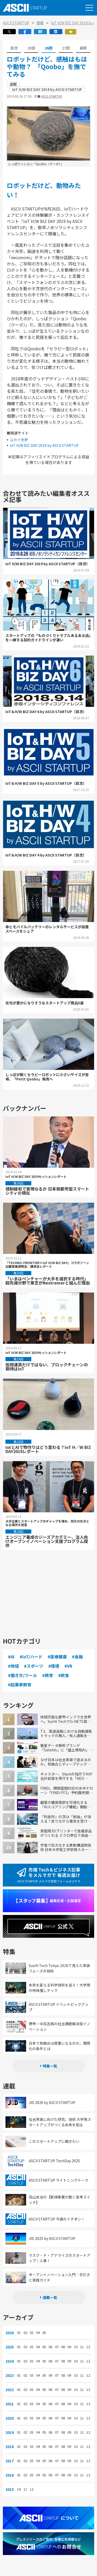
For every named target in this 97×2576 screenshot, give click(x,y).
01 (19, 2332)
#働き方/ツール (22, 1675)
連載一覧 (50, 2297)
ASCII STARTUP (16, 22)
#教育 (47, 1675)
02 (25, 2332)
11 (82, 2347)
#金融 (77, 1656)
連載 (40, 22)
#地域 (13, 1666)
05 (44, 2332)
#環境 (53, 1666)
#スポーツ (33, 1666)
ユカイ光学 (19, 439)
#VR (68, 1666)
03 (31, 2332)
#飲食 (63, 1675)
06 (50, 2347)
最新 (83, 47)
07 (57, 2347)
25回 (31, 47)
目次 (14, 47)
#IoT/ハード (31, 1656)
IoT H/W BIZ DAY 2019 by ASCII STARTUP (44, 445)
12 (88, 2347)
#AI (11, 1656)
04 (38, 2332)
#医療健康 (57, 1656)
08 (63, 2347)
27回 (66, 47)
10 (76, 2347)
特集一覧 (50, 2066)
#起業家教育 (19, 1684)
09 (69, 2347)
